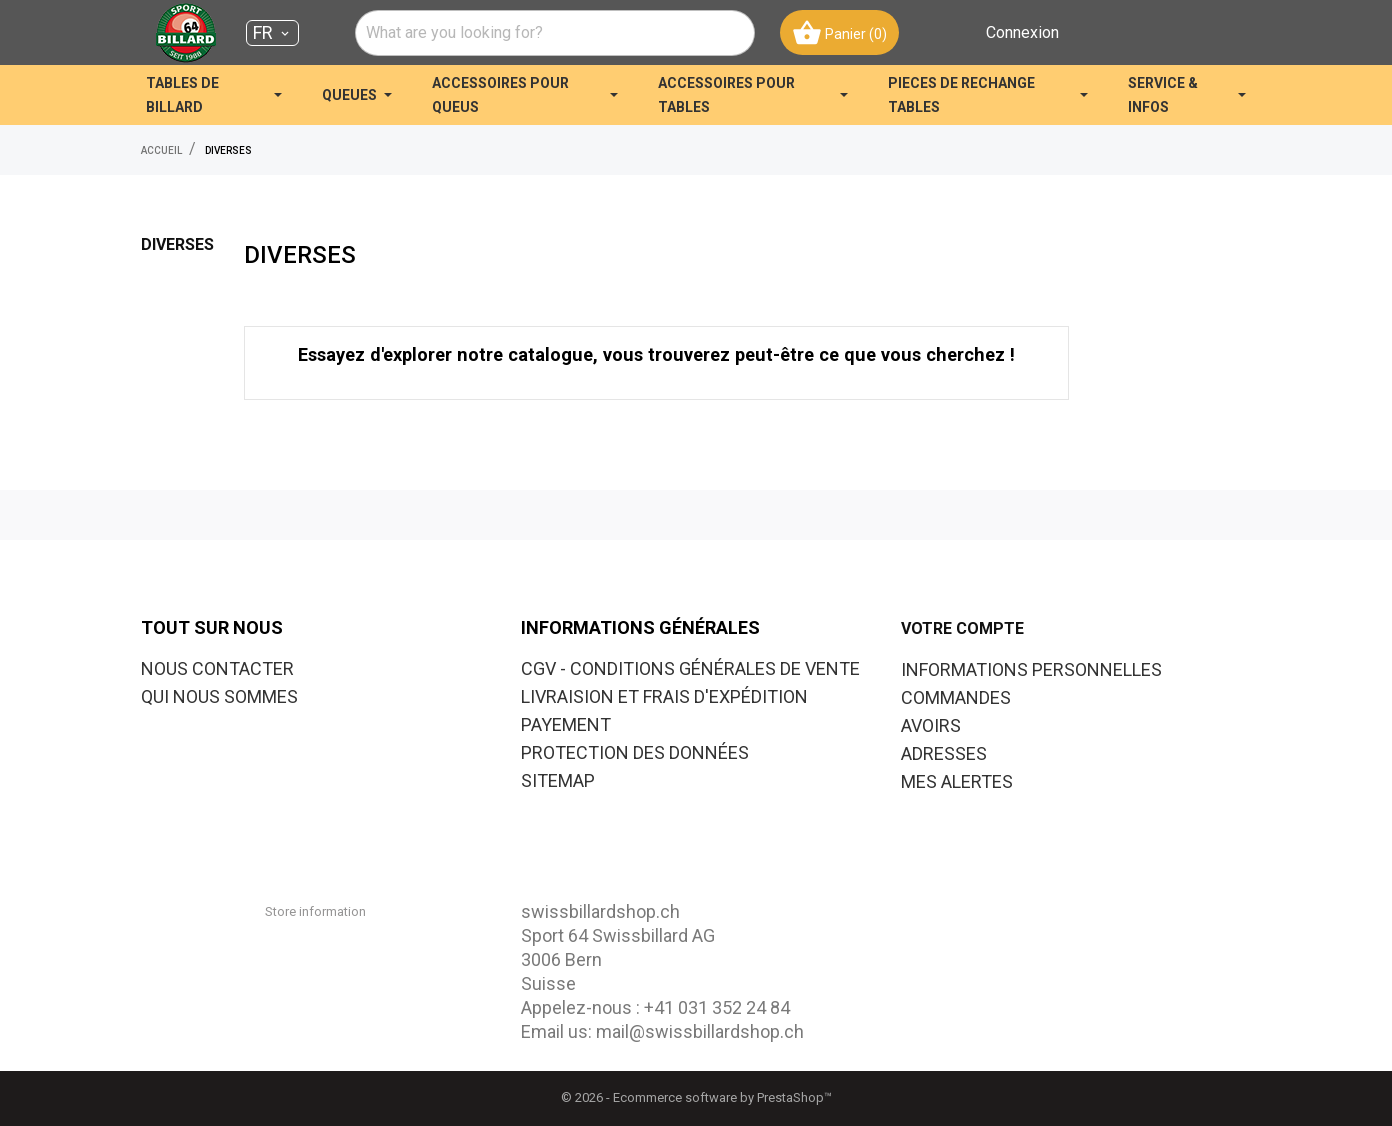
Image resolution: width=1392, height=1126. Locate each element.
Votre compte (962, 628)
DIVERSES (177, 244)
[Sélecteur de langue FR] (272, 33)
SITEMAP (558, 780)
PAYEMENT (566, 724)
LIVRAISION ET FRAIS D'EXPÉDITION (664, 696)
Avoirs (931, 725)
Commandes (956, 697)
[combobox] (555, 33)
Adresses (944, 753)
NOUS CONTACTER (217, 668)
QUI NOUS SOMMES (219, 696)
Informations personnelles (1031, 669)
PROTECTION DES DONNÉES (635, 752)
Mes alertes (957, 781)
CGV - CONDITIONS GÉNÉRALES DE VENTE (690, 668)
